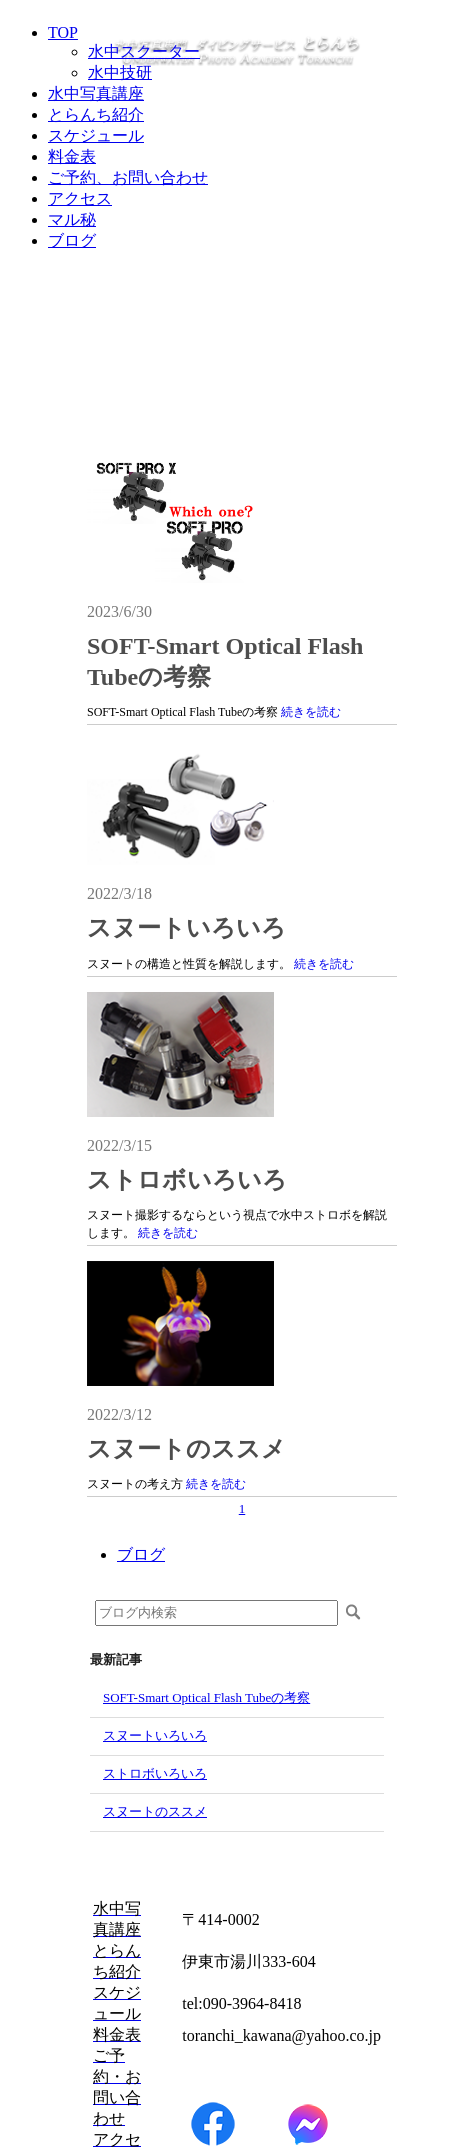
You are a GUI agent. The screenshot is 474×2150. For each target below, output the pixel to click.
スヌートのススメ (186, 1449)
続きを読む (311, 712)
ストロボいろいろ (187, 1180)
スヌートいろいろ (186, 928)
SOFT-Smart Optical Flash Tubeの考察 (206, 1697)
